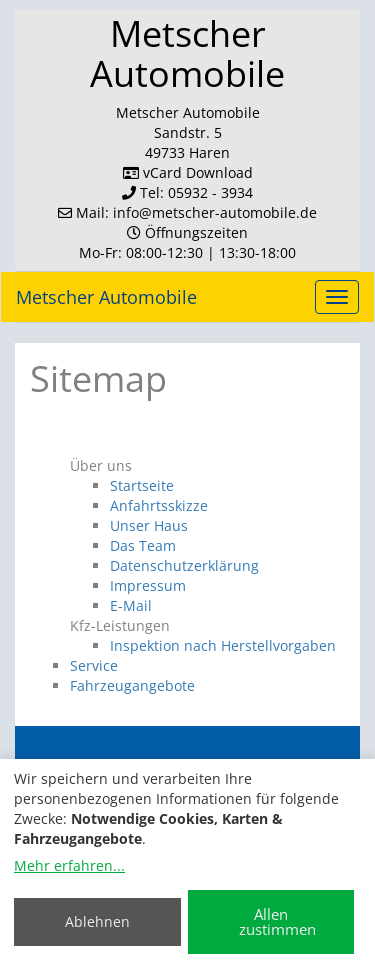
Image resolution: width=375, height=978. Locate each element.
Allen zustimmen (277, 921)
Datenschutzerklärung (184, 565)
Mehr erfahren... (69, 865)
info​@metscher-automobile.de (215, 212)
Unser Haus (149, 525)
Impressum (148, 585)
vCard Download (188, 172)
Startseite (142, 485)
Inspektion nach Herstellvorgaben (223, 645)
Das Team (143, 545)
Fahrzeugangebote (132, 685)
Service (94, 665)
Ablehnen (97, 921)
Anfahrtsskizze (159, 505)
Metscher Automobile (106, 297)
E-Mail (131, 605)
